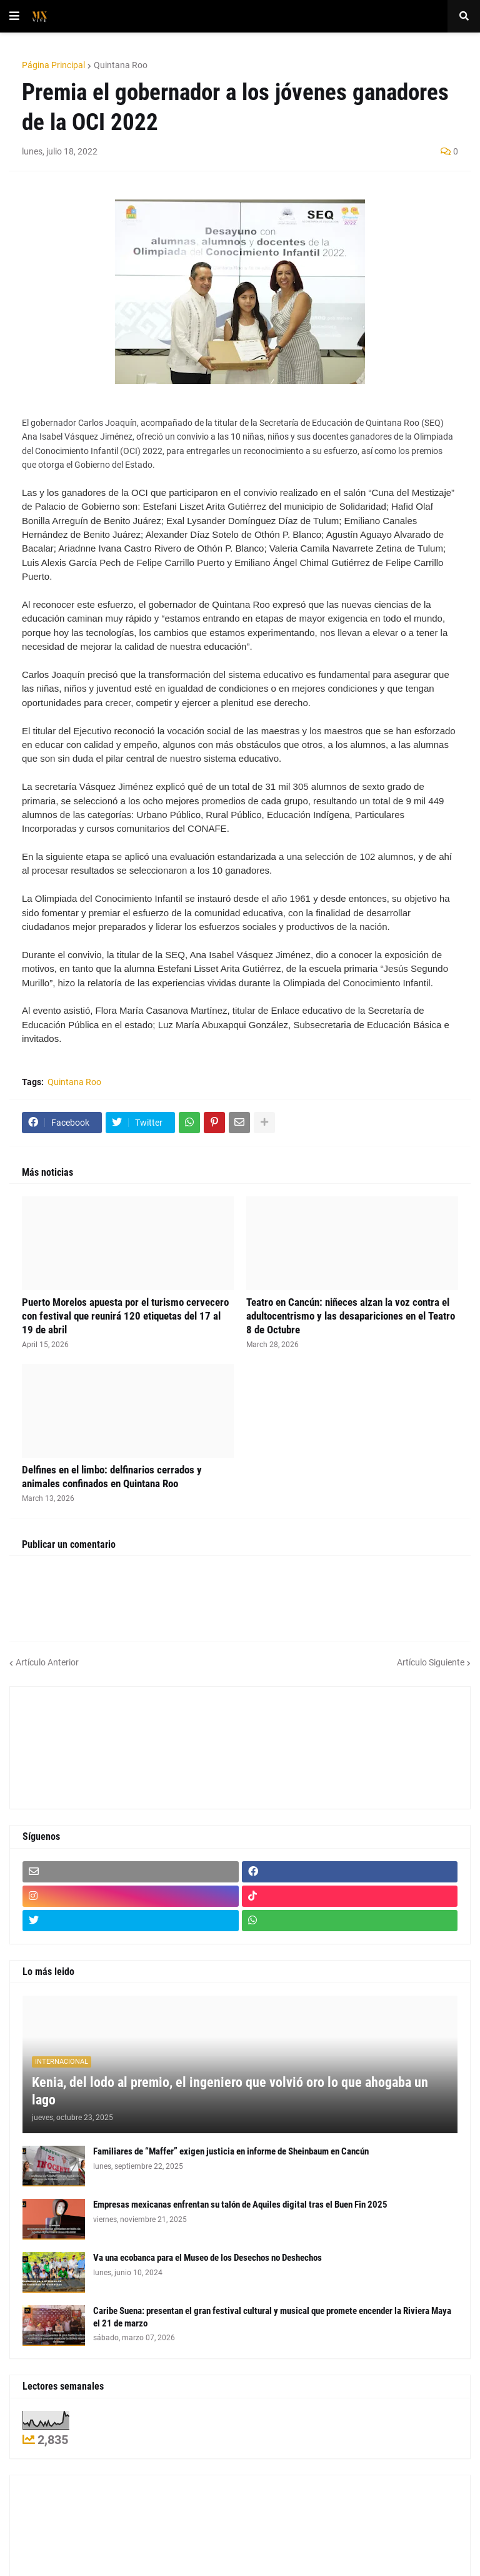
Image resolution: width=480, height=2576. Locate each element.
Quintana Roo (121, 65)
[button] (14, 16)
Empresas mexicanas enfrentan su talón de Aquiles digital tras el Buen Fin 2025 (240, 2204)
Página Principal (53, 65)
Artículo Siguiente (430, 1662)
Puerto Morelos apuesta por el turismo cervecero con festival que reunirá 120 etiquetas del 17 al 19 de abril (125, 1316)
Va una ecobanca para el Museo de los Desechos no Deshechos (207, 2257)
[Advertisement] (78, 1746)
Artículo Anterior (47, 1662)
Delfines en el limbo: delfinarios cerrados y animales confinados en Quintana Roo (112, 1476)
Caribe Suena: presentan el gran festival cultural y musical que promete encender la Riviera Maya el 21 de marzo (272, 2317)
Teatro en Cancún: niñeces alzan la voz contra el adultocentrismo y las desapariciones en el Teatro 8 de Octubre (350, 1316)
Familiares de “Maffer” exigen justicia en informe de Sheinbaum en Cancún (231, 2151)
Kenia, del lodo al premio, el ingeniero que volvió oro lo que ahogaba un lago (230, 2091)
